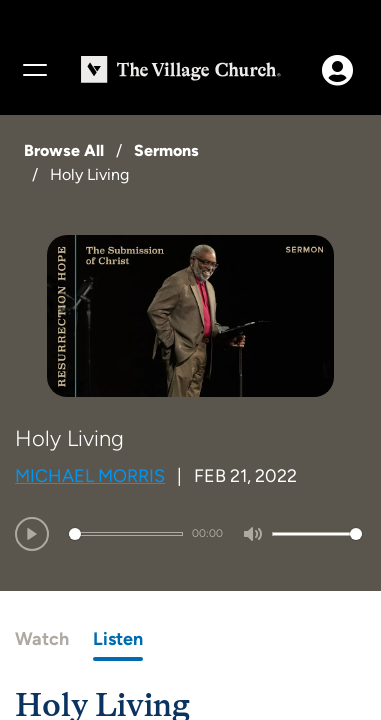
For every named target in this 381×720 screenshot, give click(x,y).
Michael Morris (90, 476)
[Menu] (34, 70)
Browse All (64, 150)
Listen (118, 639)
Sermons (166, 150)
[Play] (32, 534)
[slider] (126, 534)
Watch (42, 639)
